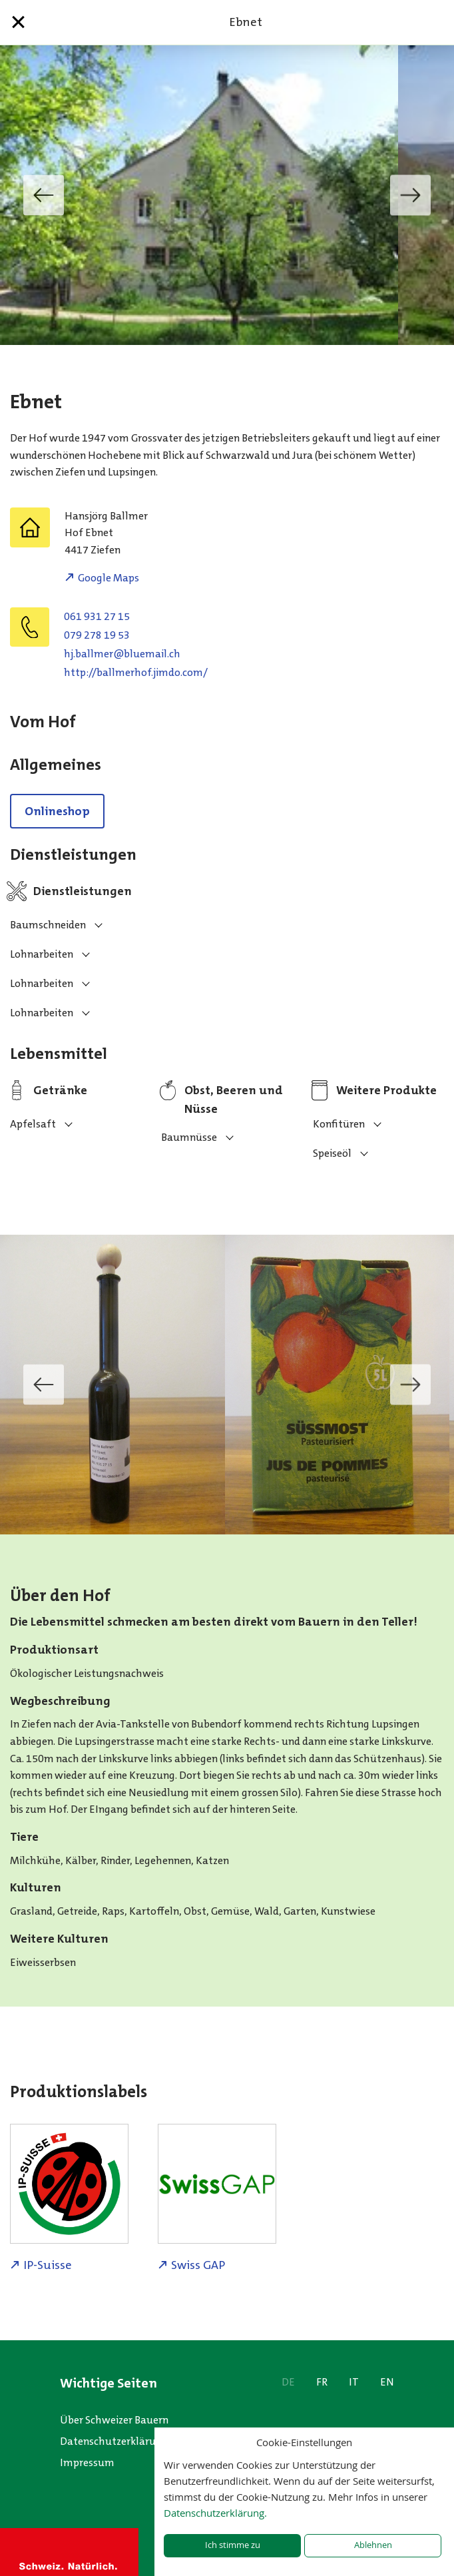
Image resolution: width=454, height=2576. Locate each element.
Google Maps (108, 578)
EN (387, 2382)
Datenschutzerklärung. (215, 2512)
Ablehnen (373, 2545)
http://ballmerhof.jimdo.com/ (136, 672)
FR (322, 2382)
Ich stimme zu (232, 2545)
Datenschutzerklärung (114, 2441)
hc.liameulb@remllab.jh (122, 654)
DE (288, 2382)
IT (354, 2382)
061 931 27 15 (97, 616)
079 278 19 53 (97, 635)
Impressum (87, 2462)
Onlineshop (57, 811)
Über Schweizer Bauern (114, 2420)
